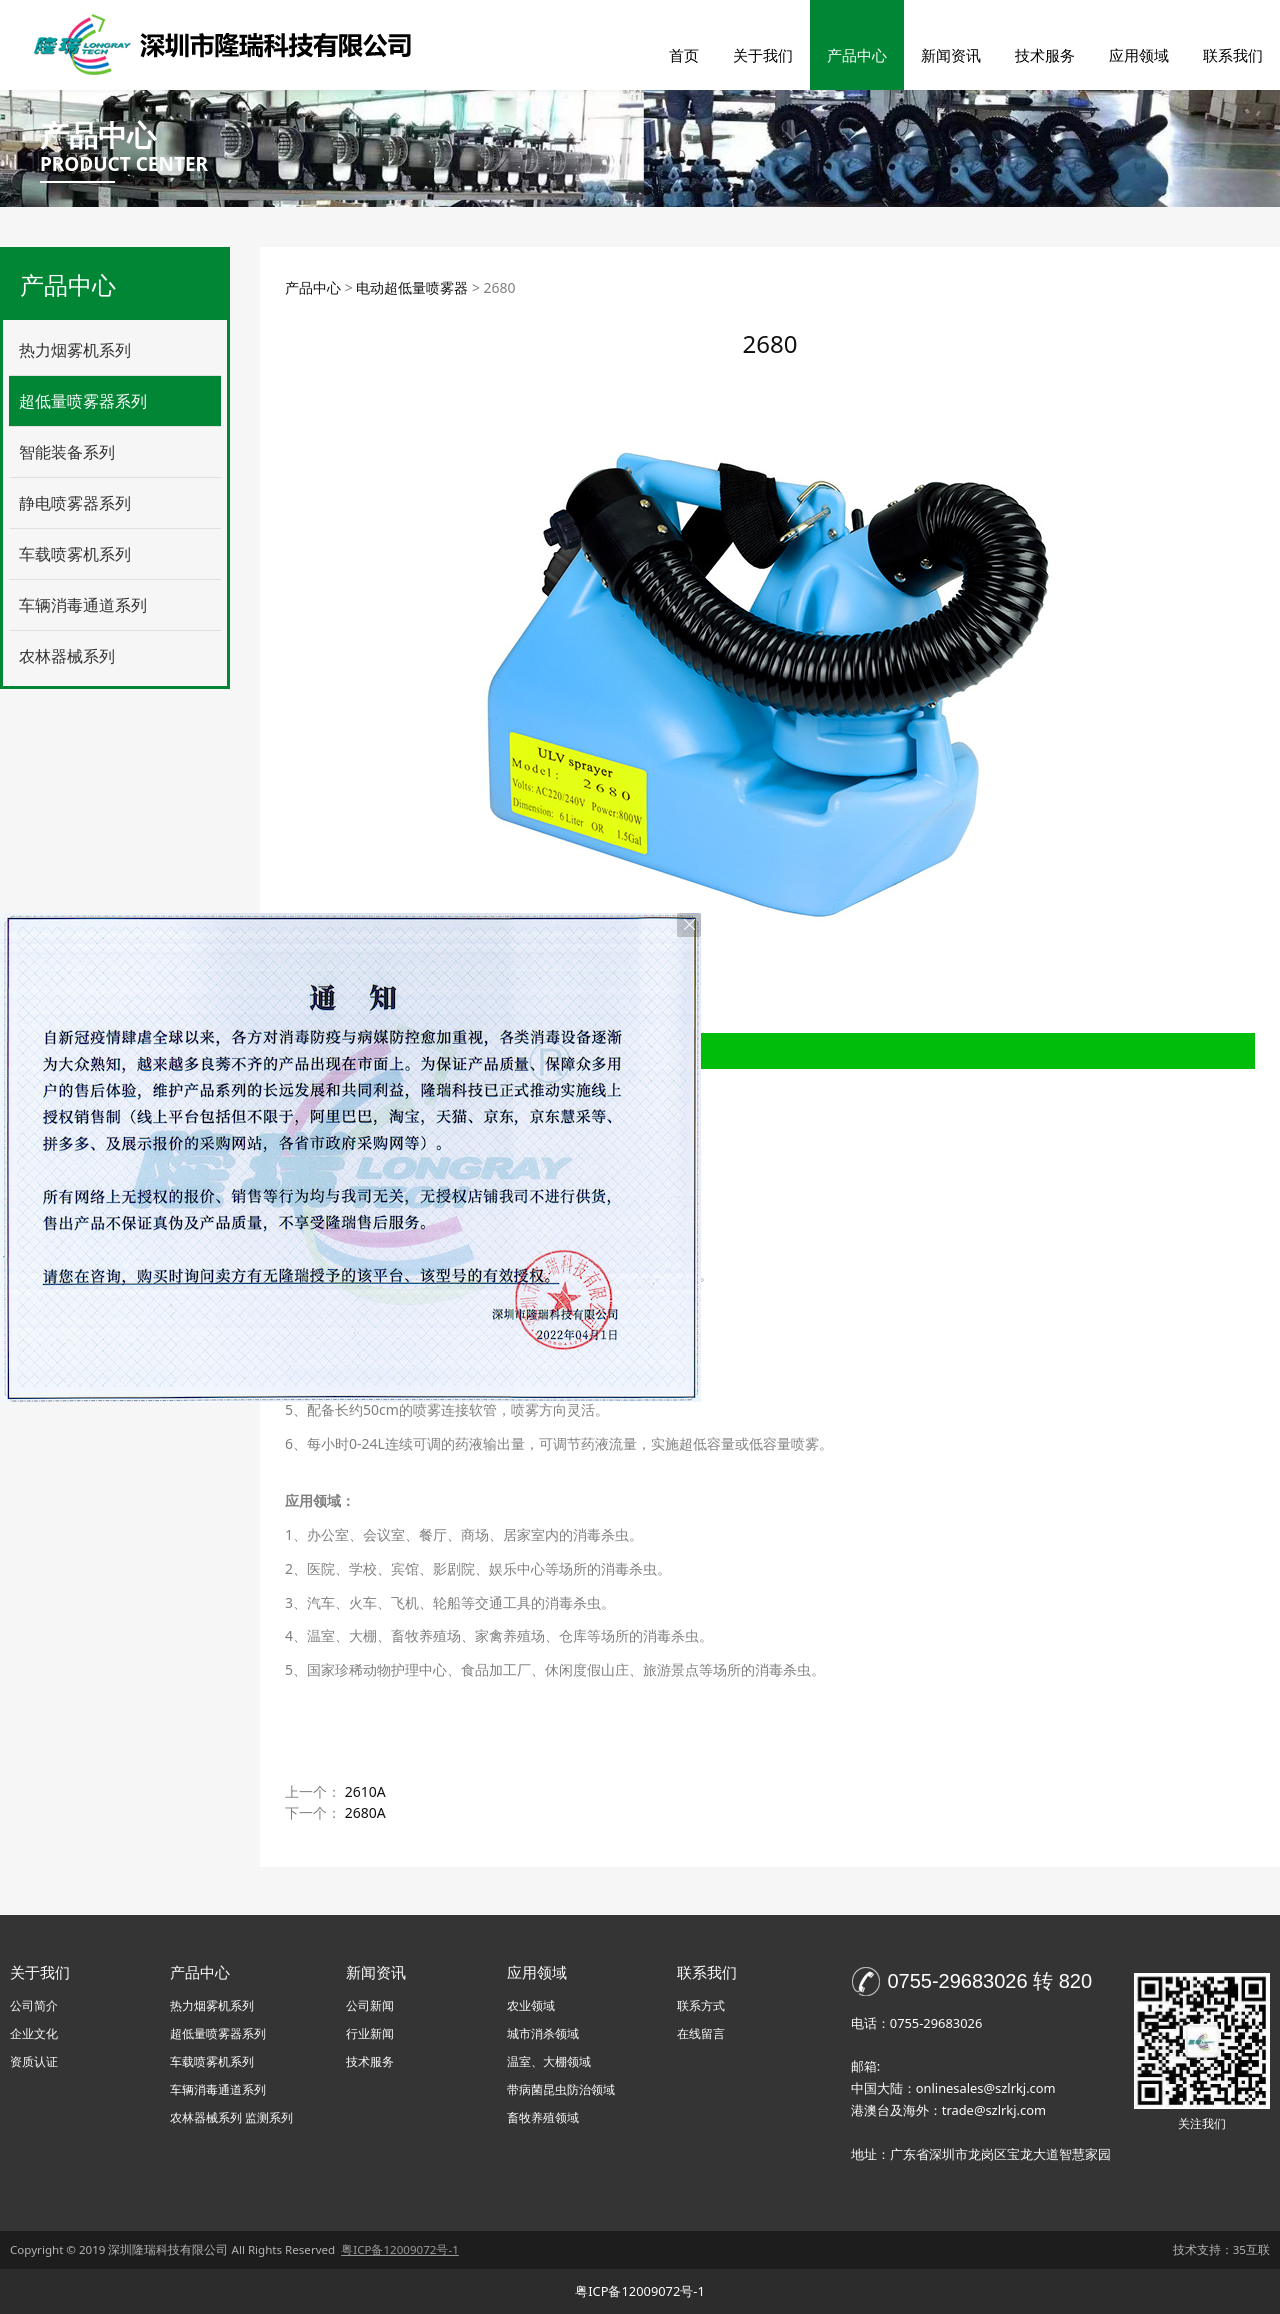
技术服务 (1045, 55)
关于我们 (763, 55)
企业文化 (34, 2033)
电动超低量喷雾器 (412, 287)
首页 (684, 55)
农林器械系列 (67, 656)
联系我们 (1233, 55)
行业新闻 (370, 2033)
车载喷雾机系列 (75, 554)
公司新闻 (370, 2005)
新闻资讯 (951, 55)
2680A (365, 1812)
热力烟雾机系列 (75, 350)
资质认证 (34, 2061)
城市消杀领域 (543, 2033)
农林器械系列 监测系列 (231, 2117)
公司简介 (34, 2005)
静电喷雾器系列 (75, 503)
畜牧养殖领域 (543, 2117)
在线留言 (701, 2033)
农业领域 (531, 2005)
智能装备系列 (67, 452)
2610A (365, 1791)
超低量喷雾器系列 (83, 401)
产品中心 (857, 55)
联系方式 (701, 2005)
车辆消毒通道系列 (83, 605)
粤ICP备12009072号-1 (640, 2291)
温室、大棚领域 (549, 2061)
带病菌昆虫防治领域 (561, 2089)
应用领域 (1139, 55)
